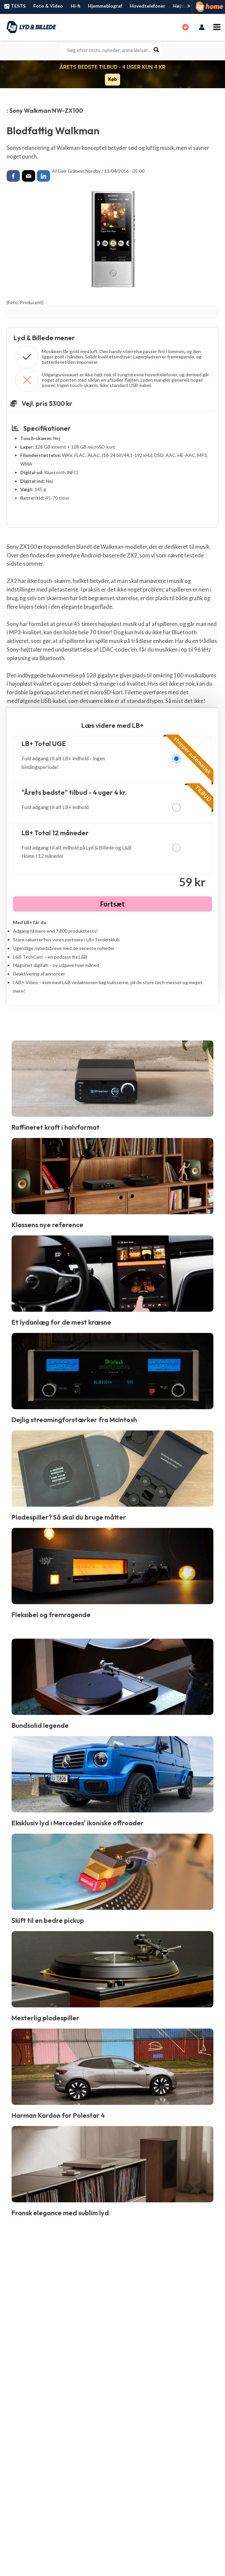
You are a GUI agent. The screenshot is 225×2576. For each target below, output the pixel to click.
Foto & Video (48, 6)
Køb (112, 79)
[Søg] (157, 50)
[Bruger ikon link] (202, 27)
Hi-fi (75, 6)
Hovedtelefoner (147, 6)
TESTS (14, 6)
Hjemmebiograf (105, 6)
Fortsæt (112, 903)
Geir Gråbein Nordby (79, 170)
